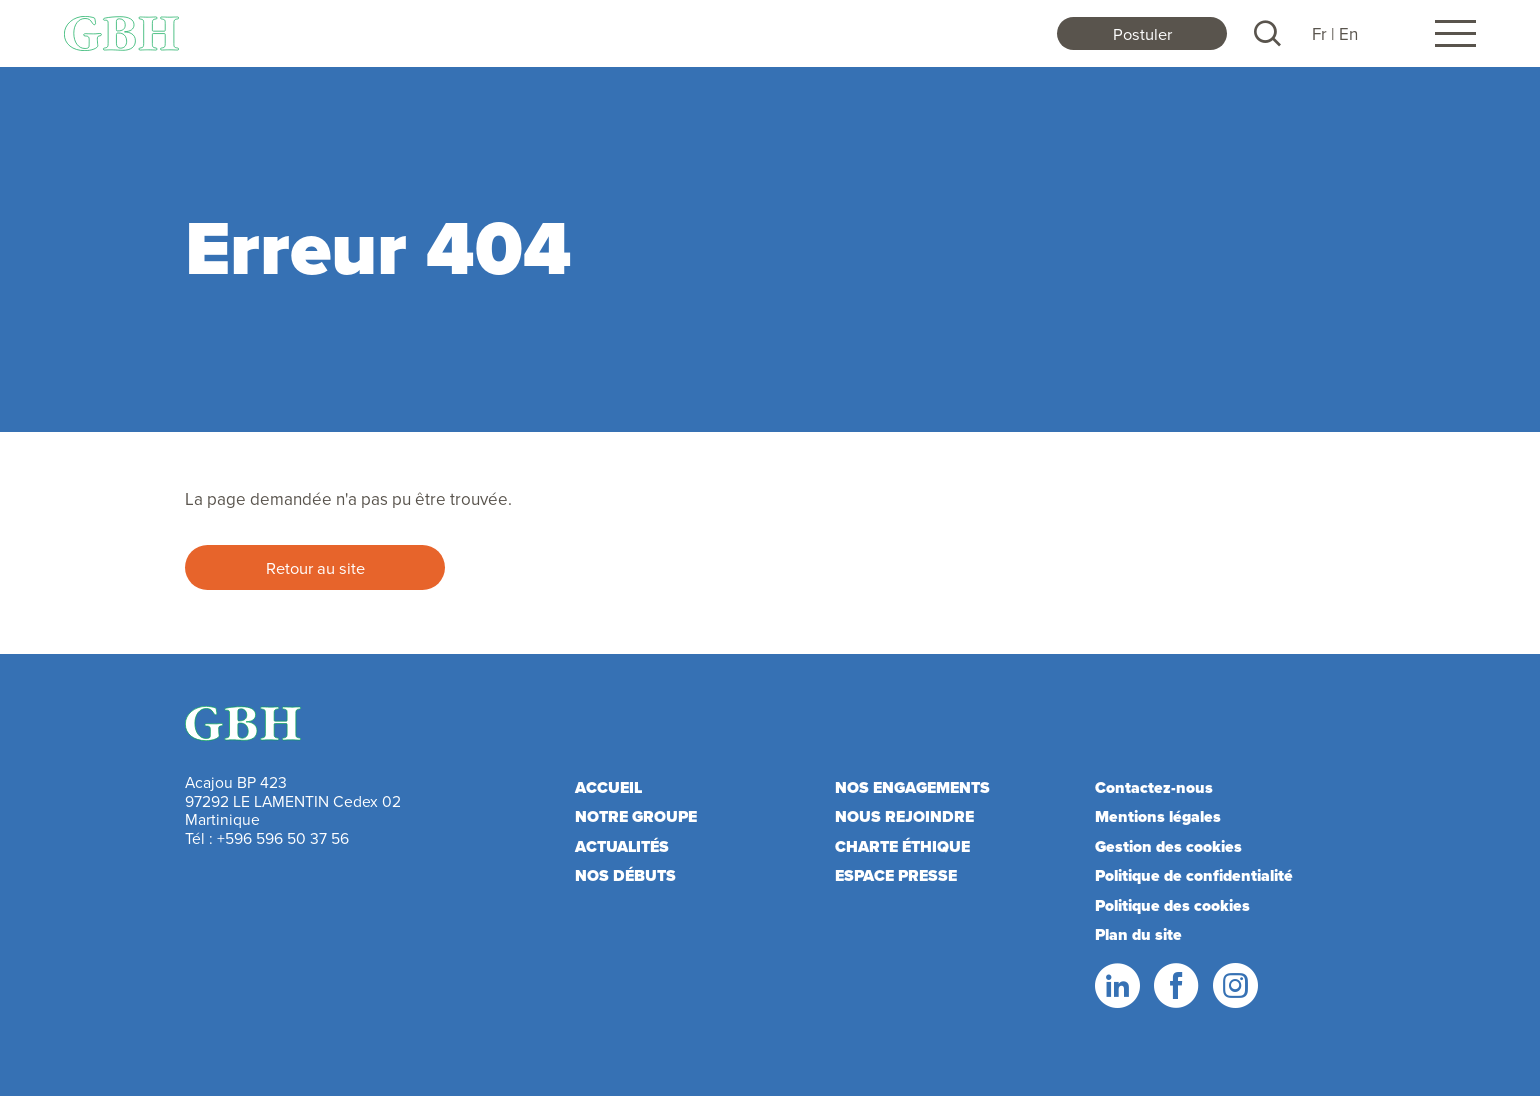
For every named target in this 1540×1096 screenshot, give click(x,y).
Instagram (1234, 986)
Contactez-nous (1154, 787)
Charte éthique (902, 846)
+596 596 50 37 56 (283, 838)
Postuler (1142, 33)
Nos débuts (625, 875)
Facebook (1175, 986)
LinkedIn (1116, 986)
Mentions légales (1158, 816)
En (1348, 34)
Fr (1319, 34)
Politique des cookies (1172, 905)
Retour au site (315, 567)
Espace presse (896, 875)
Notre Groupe (636, 816)
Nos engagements (912, 787)
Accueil (608, 787)
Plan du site (1138, 934)
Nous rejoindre (904, 816)
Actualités (622, 846)
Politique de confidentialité (1194, 875)
